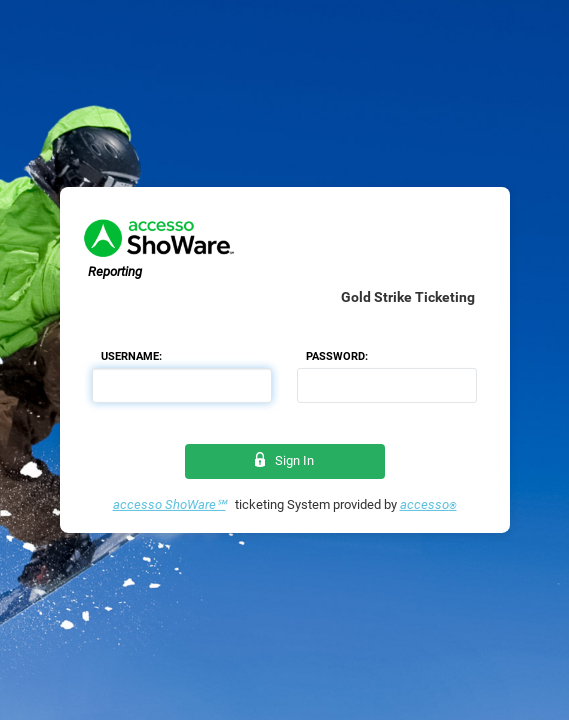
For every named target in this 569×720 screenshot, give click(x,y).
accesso (428, 504)
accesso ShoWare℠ (169, 504)
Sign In (284, 460)
